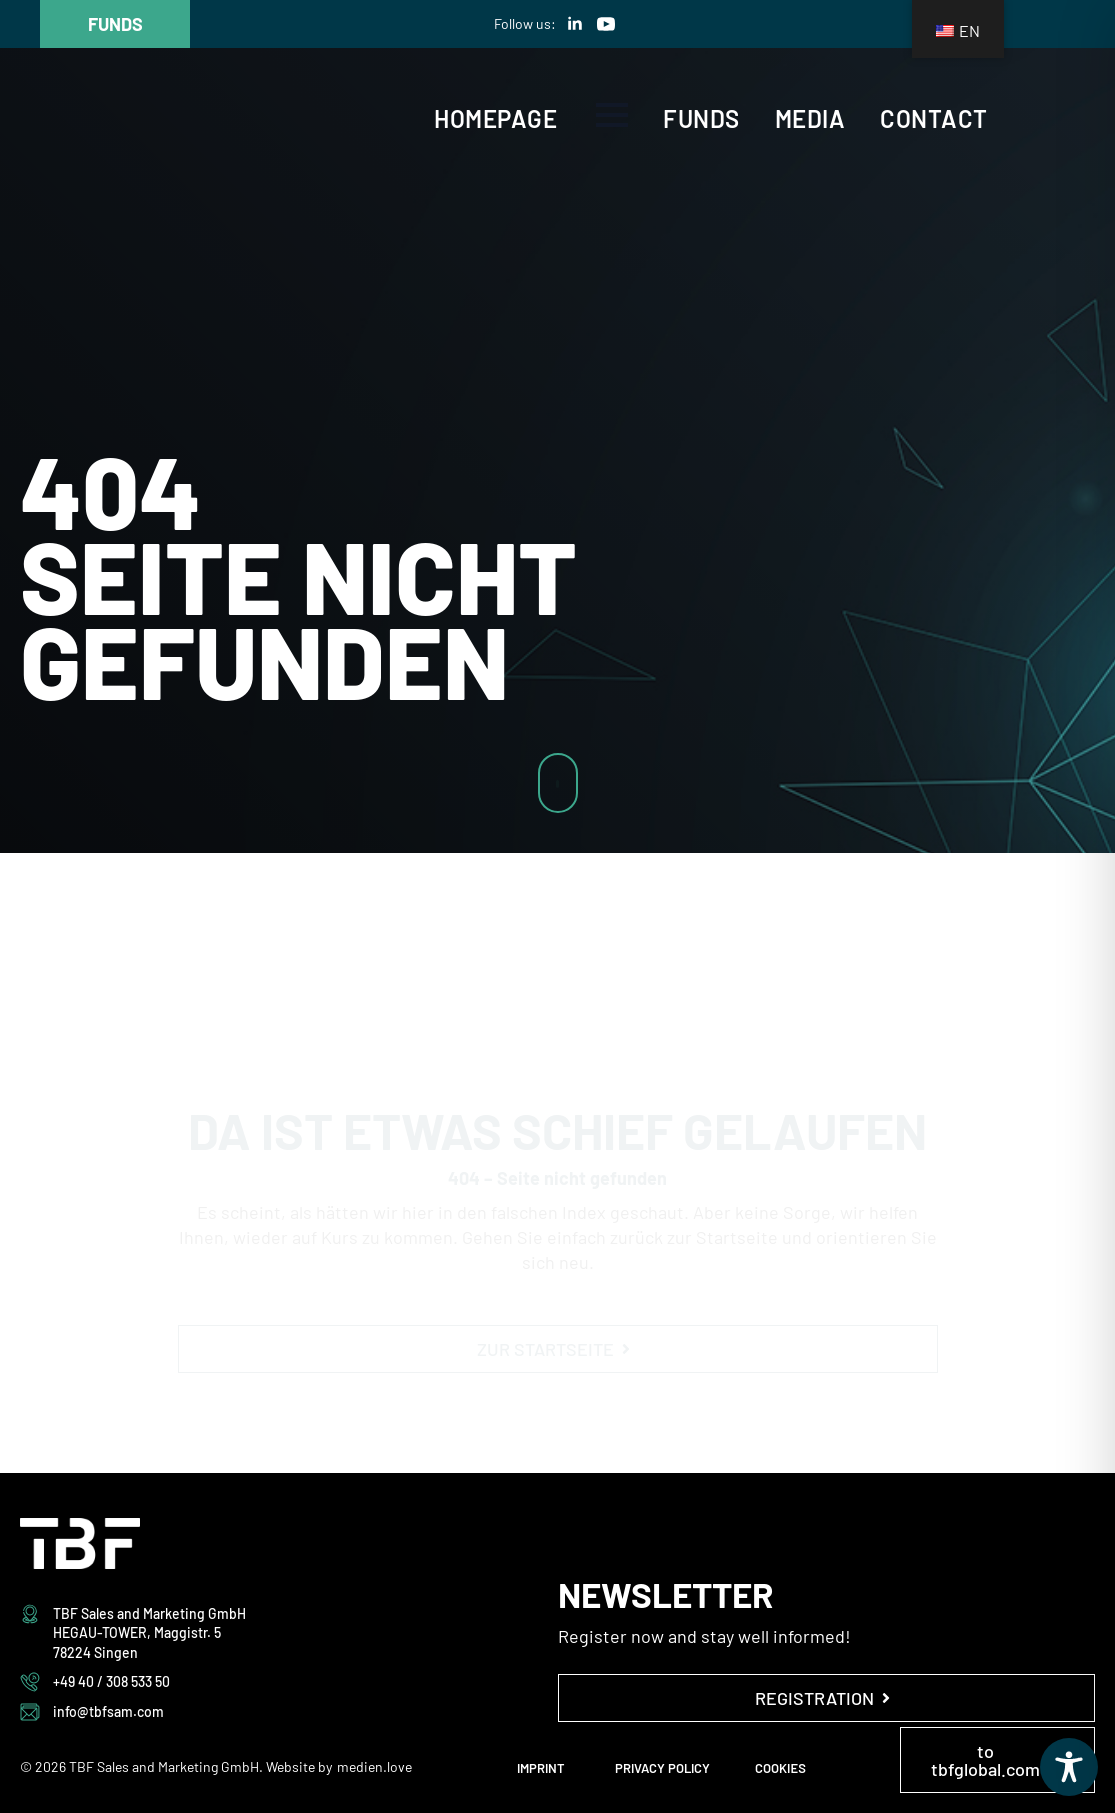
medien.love (374, 1766)
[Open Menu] (612, 115)
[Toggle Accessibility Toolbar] (1069, 1767)
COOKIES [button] (780, 1768)
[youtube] (606, 24)
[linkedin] (575, 24)
